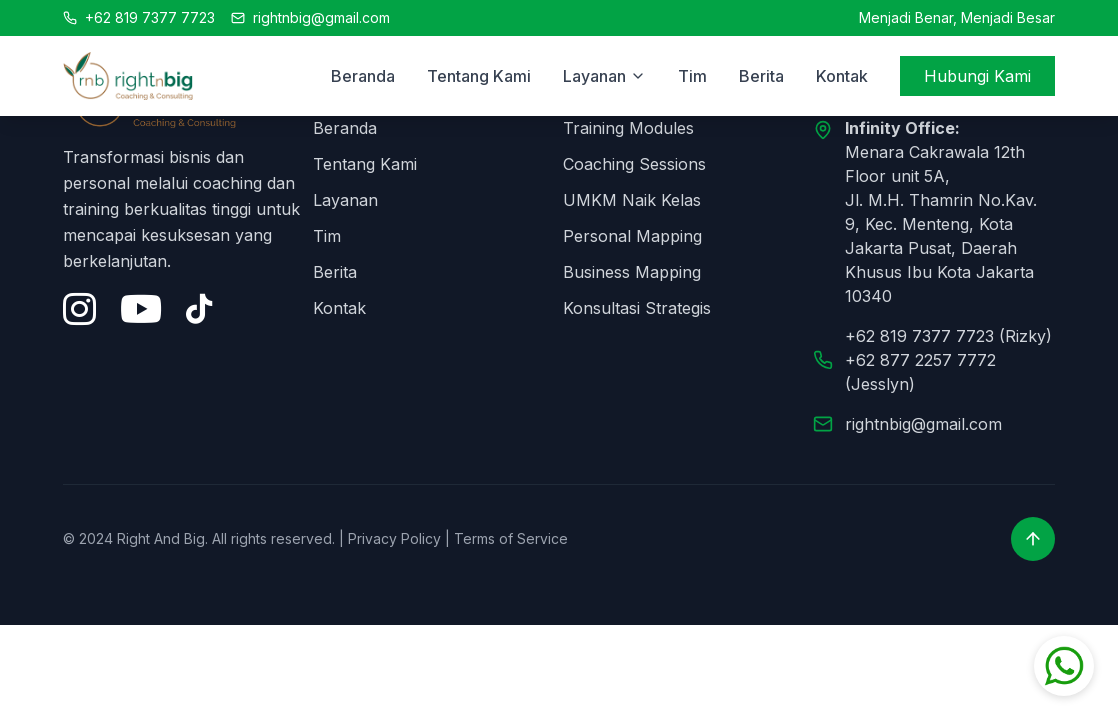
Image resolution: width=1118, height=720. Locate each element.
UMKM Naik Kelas (632, 200)
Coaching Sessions (634, 164)
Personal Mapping (632, 236)
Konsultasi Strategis (637, 308)
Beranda (363, 76)
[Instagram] (79, 309)
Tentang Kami (479, 76)
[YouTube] (141, 309)
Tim (692, 76)
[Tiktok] (199, 309)
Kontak (842, 76)
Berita (761, 76)
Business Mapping (632, 272)
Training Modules (628, 128)
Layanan (345, 200)
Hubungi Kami (977, 76)
